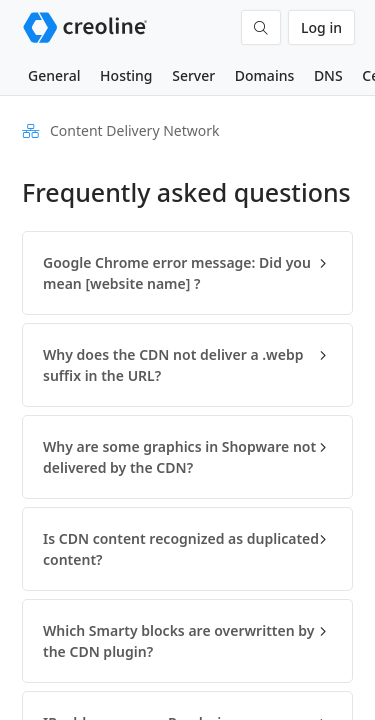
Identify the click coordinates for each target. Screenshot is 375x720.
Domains (264, 75)
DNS (328, 75)
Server (193, 75)
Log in (321, 27)
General (54, 75)
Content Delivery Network (135, 130)
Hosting (126, 75)
